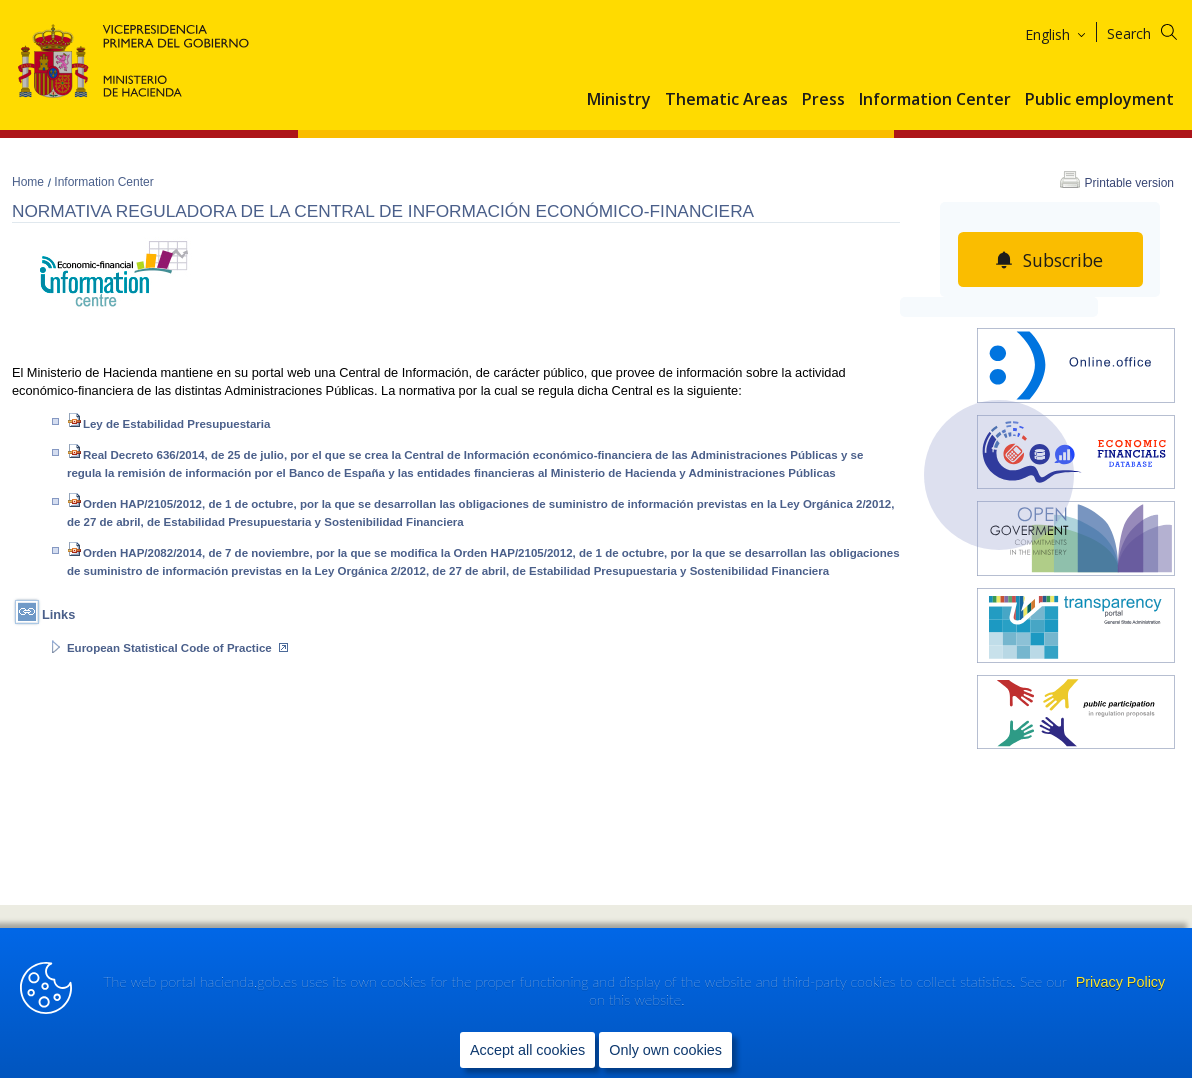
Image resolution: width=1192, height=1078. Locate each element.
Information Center (935, 100)
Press (823, 100)
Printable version (1129, 183)
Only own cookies (665, 1049)
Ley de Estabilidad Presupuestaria (170, 424)
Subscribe (1062, 260)
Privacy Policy (1121, 982)
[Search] (1154, 30)
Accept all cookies (527, 1049)
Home (29, 182)
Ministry (619, 100)
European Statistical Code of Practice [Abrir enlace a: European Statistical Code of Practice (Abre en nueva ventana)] (177, 648)
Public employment (1099, 100)
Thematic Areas (726, 100)
